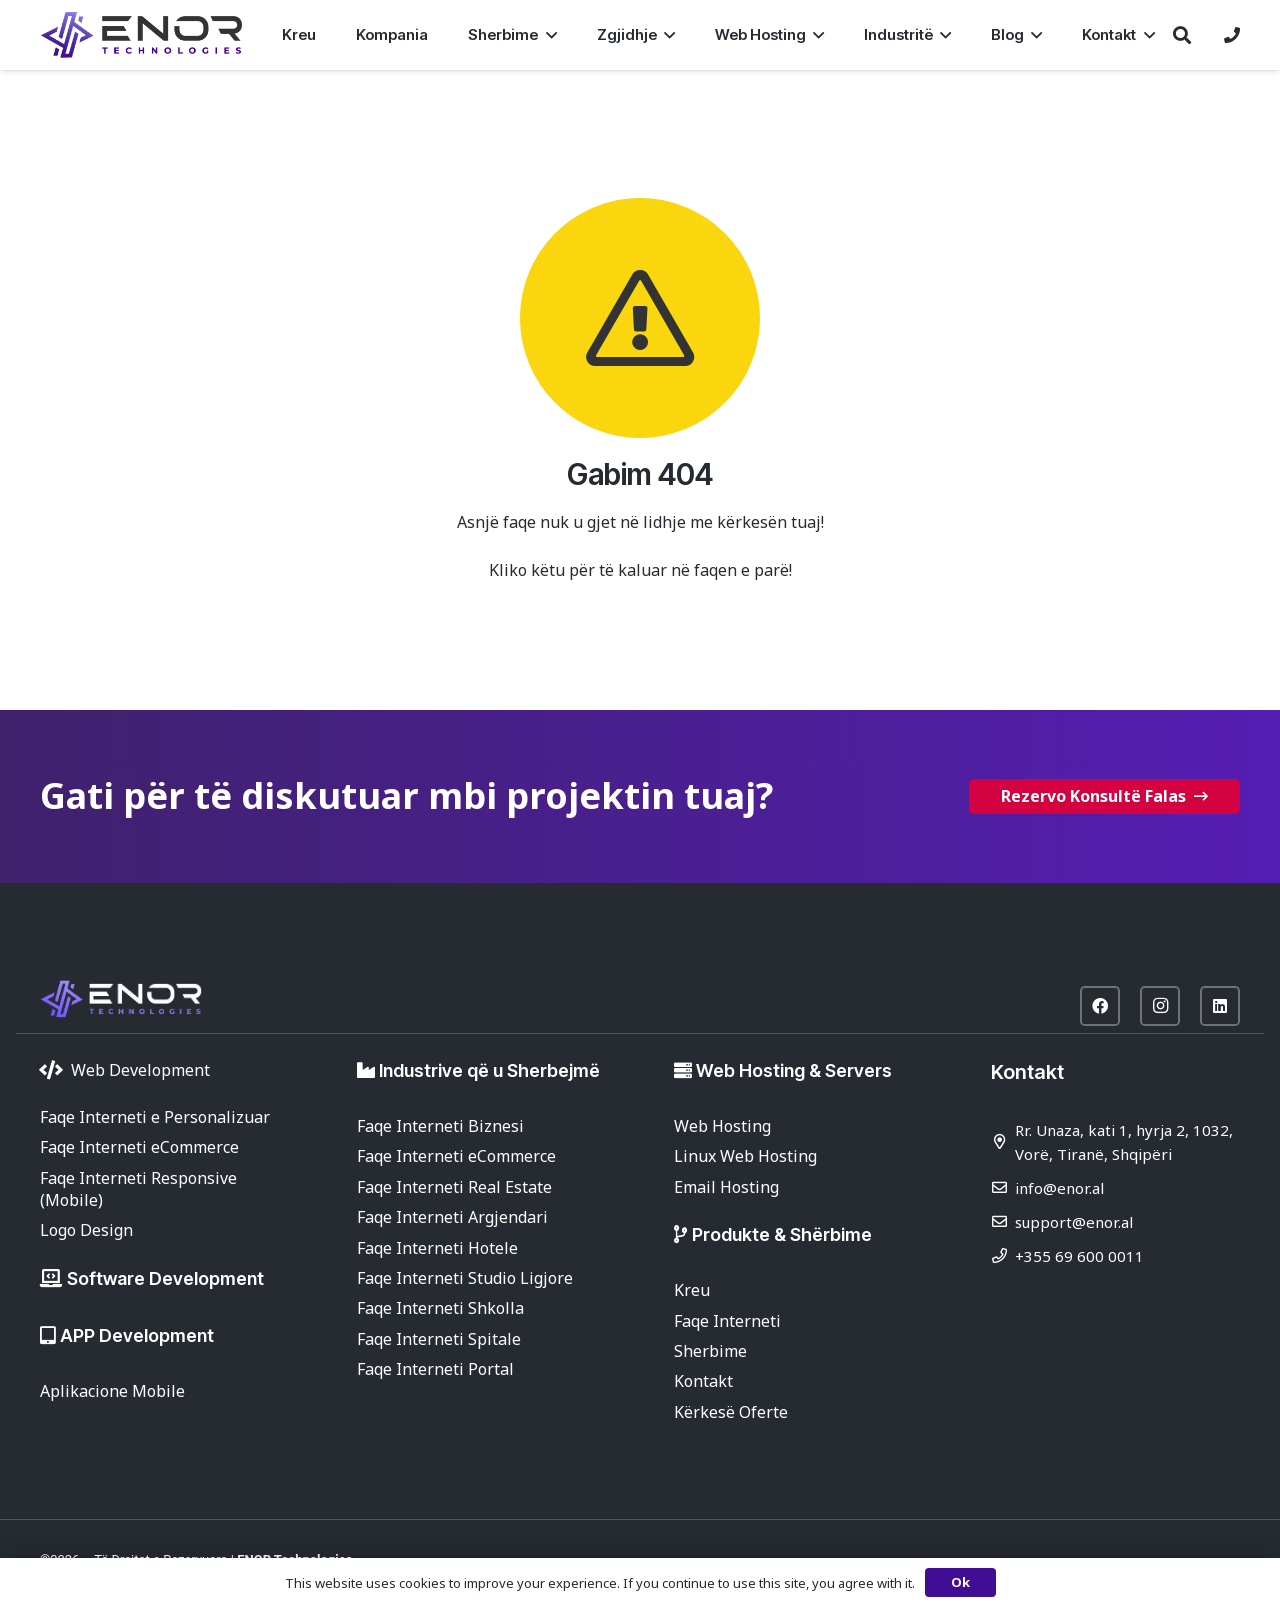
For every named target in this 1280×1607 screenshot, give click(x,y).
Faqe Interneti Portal (435, 1369)
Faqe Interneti (727, 1321)
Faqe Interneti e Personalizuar (155, 1117)
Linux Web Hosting (745, 1156)
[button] (547, 35)
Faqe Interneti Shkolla (440, 1308)
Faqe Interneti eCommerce (139, 1147)
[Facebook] (1100, 1006)
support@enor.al (1074, 1222)
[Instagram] (1160, 1006)
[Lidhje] (1232, 35)
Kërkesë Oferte (731, 1412)
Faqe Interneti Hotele (437, 1248)
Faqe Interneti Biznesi (440, 1126)
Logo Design (86, 1230)
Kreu (692, 1290)
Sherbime (710, 1351)
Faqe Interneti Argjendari (452, 1217)
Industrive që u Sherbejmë (489, 1070)
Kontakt (703, 1381)
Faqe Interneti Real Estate (454, 1187)
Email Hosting (726, 1187)
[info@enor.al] (1003, 1187)
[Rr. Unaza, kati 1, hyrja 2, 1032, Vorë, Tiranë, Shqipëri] (1003, 1141)
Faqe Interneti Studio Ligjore (465, 1278)
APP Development (137, 1335)
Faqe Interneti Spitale (439, 1339)
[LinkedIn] (1220, 1006)
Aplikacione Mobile (112, 1391)
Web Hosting (722, 1126)
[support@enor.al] (1003, 1221)
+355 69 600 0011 (1079, 1256)
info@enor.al (1059, 1188)
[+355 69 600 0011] (1003, 1255)
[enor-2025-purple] (141, 35)
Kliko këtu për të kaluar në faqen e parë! (640, 570)
